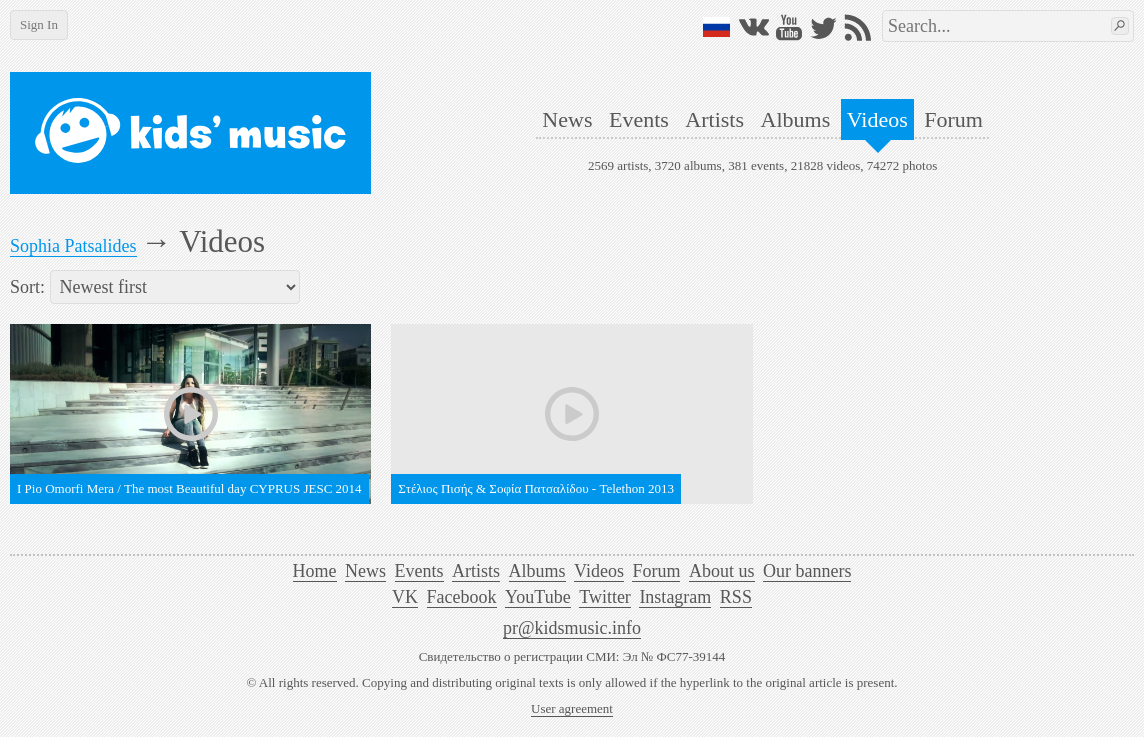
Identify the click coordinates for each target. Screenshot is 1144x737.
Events (639, 119)
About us (722, 571)
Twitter (605, 597)
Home (315, 571)
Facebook (462, 597)
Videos (877, 119)
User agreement (572, 708)
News (567, 119)
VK (405, 597)
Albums (796, 119)
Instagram (675, 597)
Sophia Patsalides (73, 246)
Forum (953, 119)
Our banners (807, 571)
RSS (736, 597)
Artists (714, 119)
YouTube (538, 597)
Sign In (39, 24)
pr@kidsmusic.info (572, 628)
